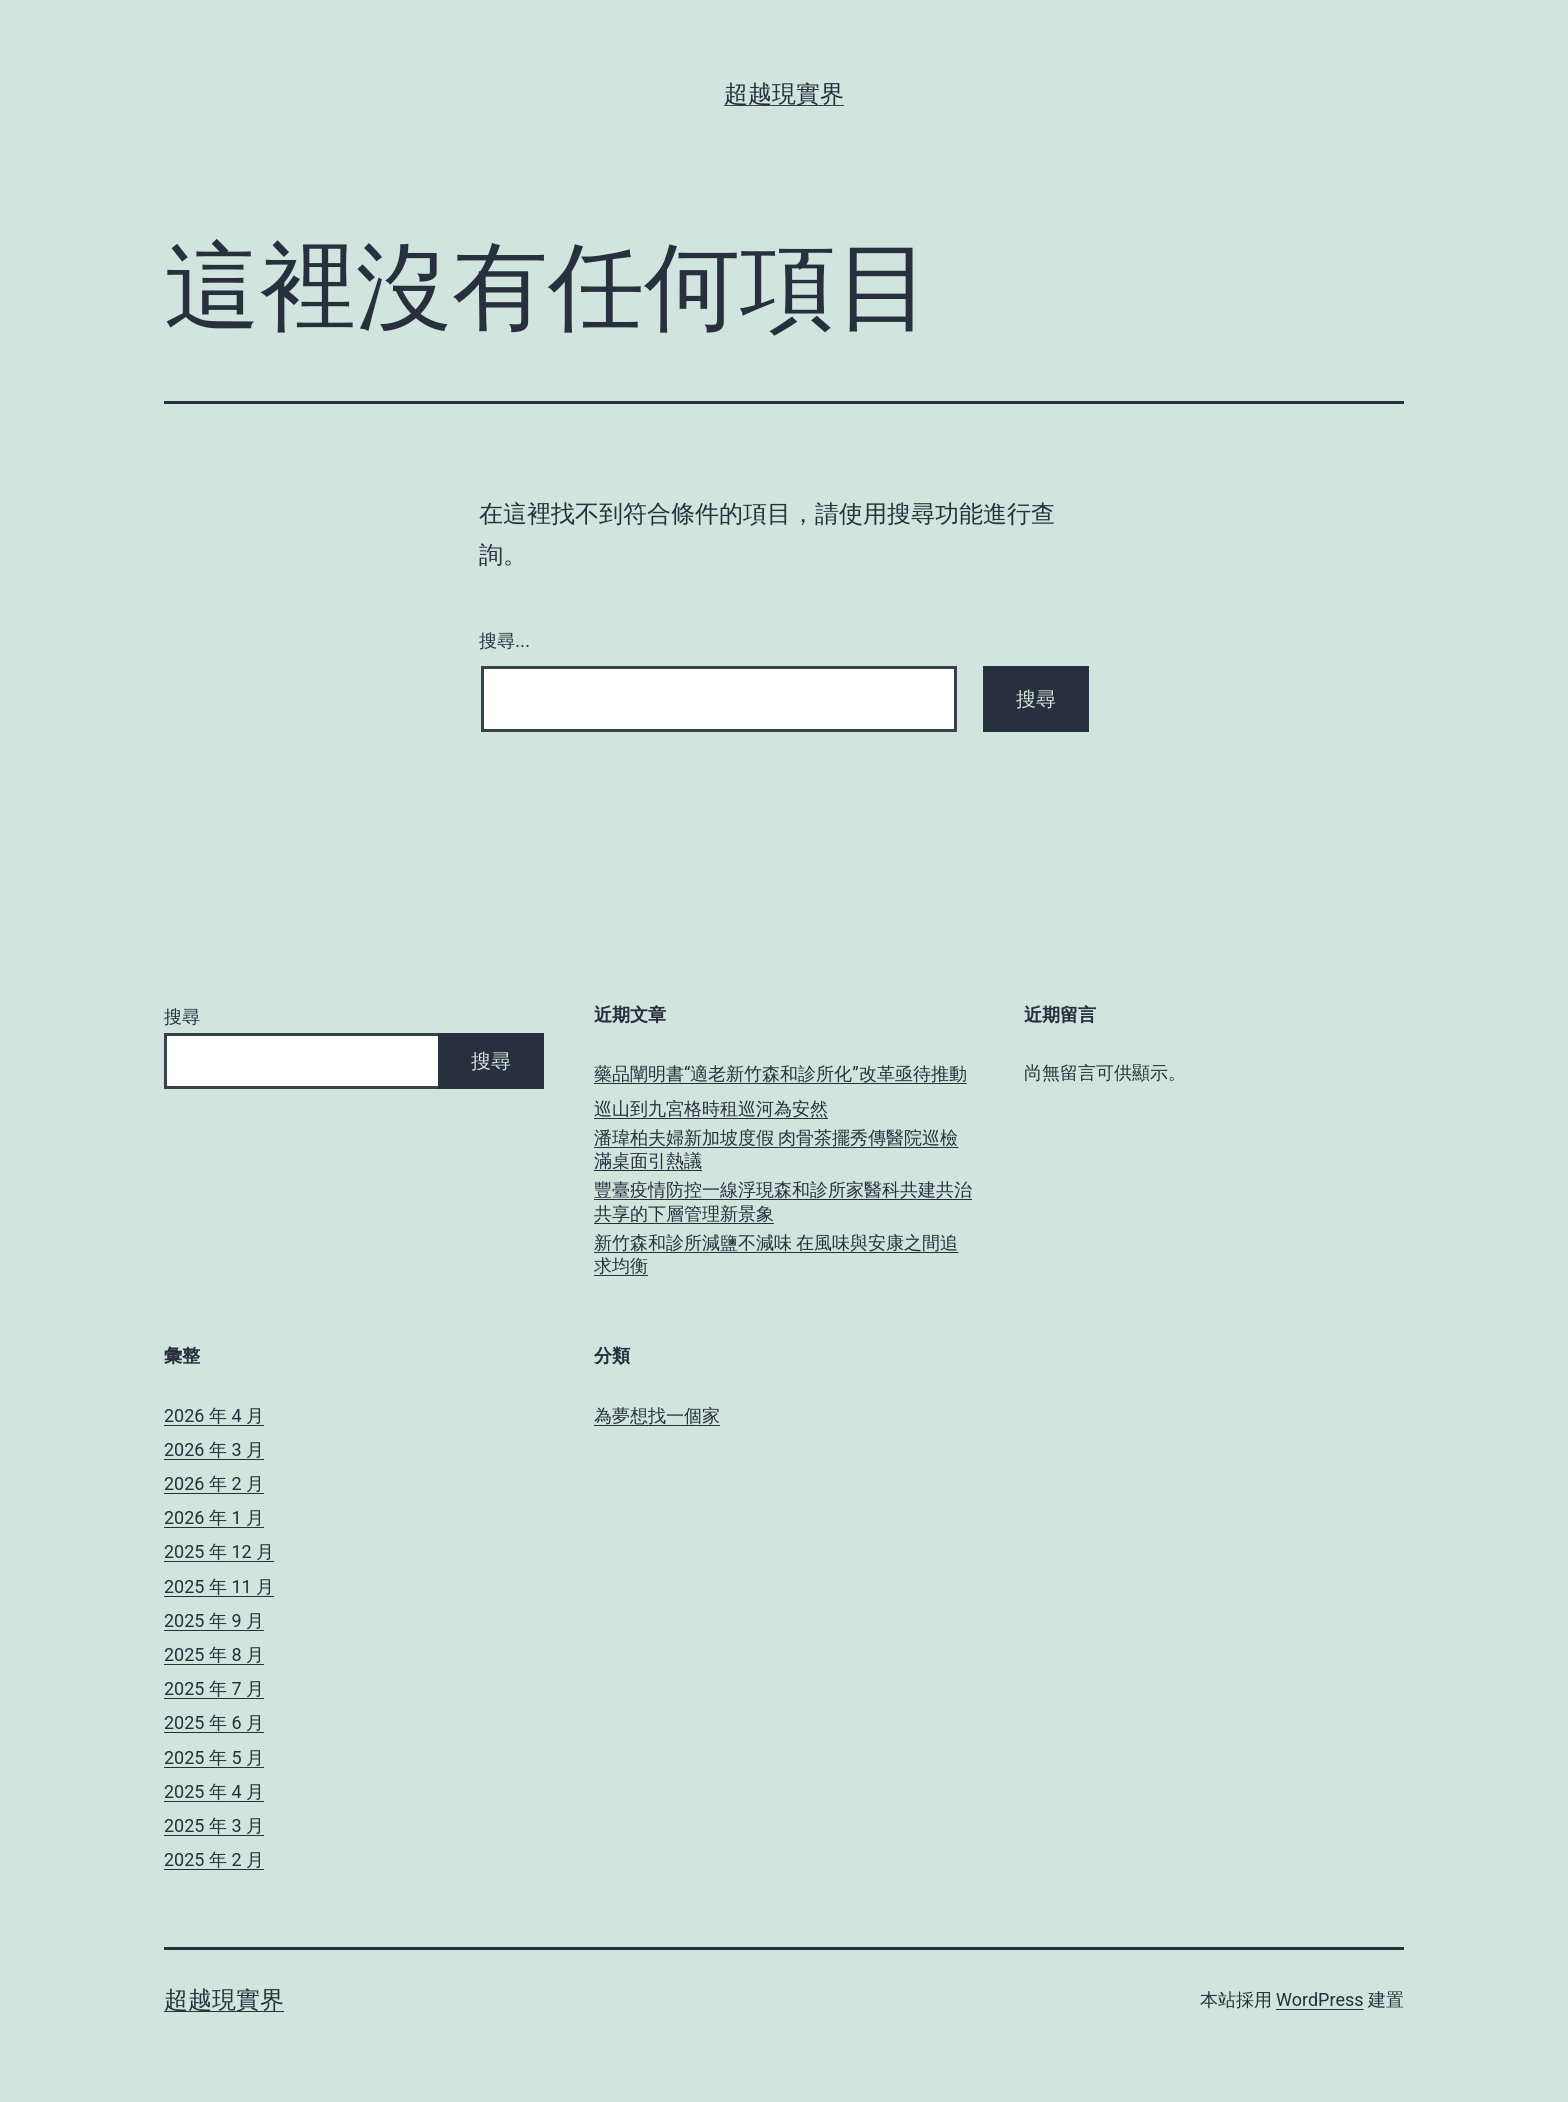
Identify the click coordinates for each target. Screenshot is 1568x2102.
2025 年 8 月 (214, 1654)
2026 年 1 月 (214, 1517)
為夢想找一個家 (657, 1415)
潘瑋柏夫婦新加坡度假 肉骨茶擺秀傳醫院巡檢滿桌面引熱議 (776, 1149)
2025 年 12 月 (219, 1551)
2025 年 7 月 (214, 1688)
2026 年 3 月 (214, 1449)
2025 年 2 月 (214, 1859)
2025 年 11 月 (219, 1586)
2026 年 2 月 (214, 1483)
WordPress (1319, 1999)
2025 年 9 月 (214, 1620)
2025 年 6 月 (214, 1722)
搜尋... (504, 641)
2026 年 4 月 (214, 1415)
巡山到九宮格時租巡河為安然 (711, 1108)
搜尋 (182, 1016)
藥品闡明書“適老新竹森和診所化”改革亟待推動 (780, 1073)
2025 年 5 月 (214, 1757)
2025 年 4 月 (214, 1791)
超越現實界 (784, 94)
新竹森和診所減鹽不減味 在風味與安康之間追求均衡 (776, 1254)
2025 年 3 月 (214, 1825)
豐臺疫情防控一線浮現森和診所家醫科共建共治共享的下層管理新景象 (783, 1201)
